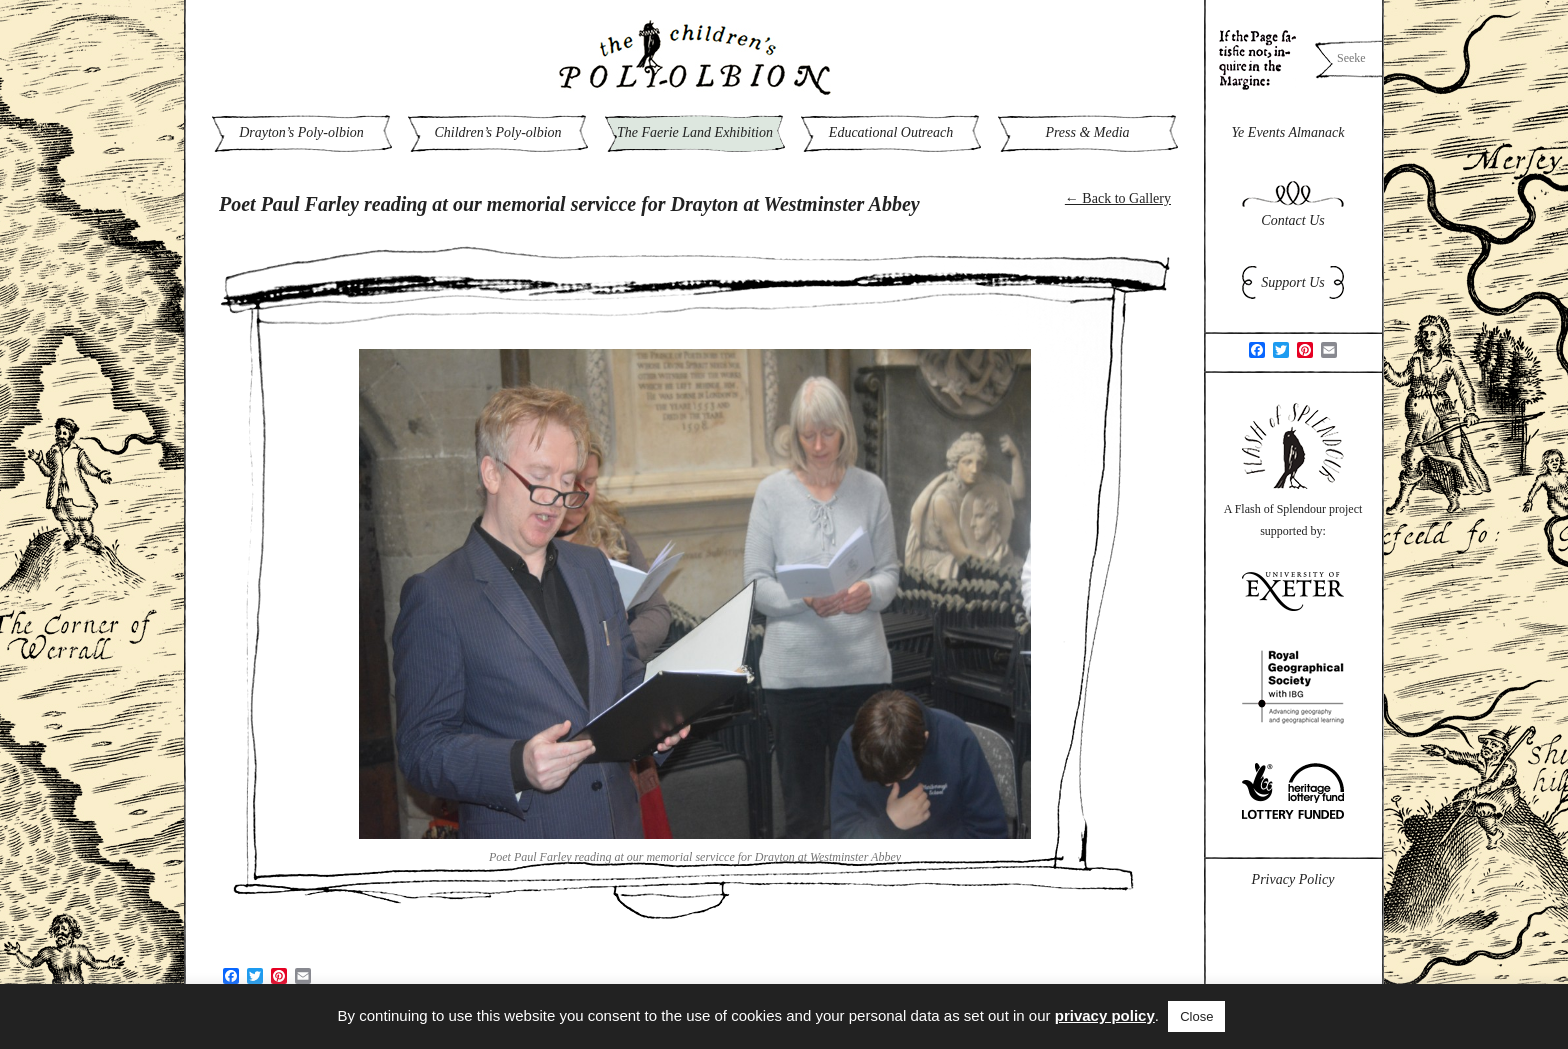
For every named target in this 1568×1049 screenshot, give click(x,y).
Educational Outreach (891, 132)
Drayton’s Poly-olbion (301, 132)
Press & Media (1087, 132)
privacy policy (1105, 1015)
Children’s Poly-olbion (497, 132)
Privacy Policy (1293, 879)
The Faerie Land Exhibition (695, 132)
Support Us (1292, 282)
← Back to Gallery (1118, 198)
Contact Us (1292, 220)
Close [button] (1196, 1016)
